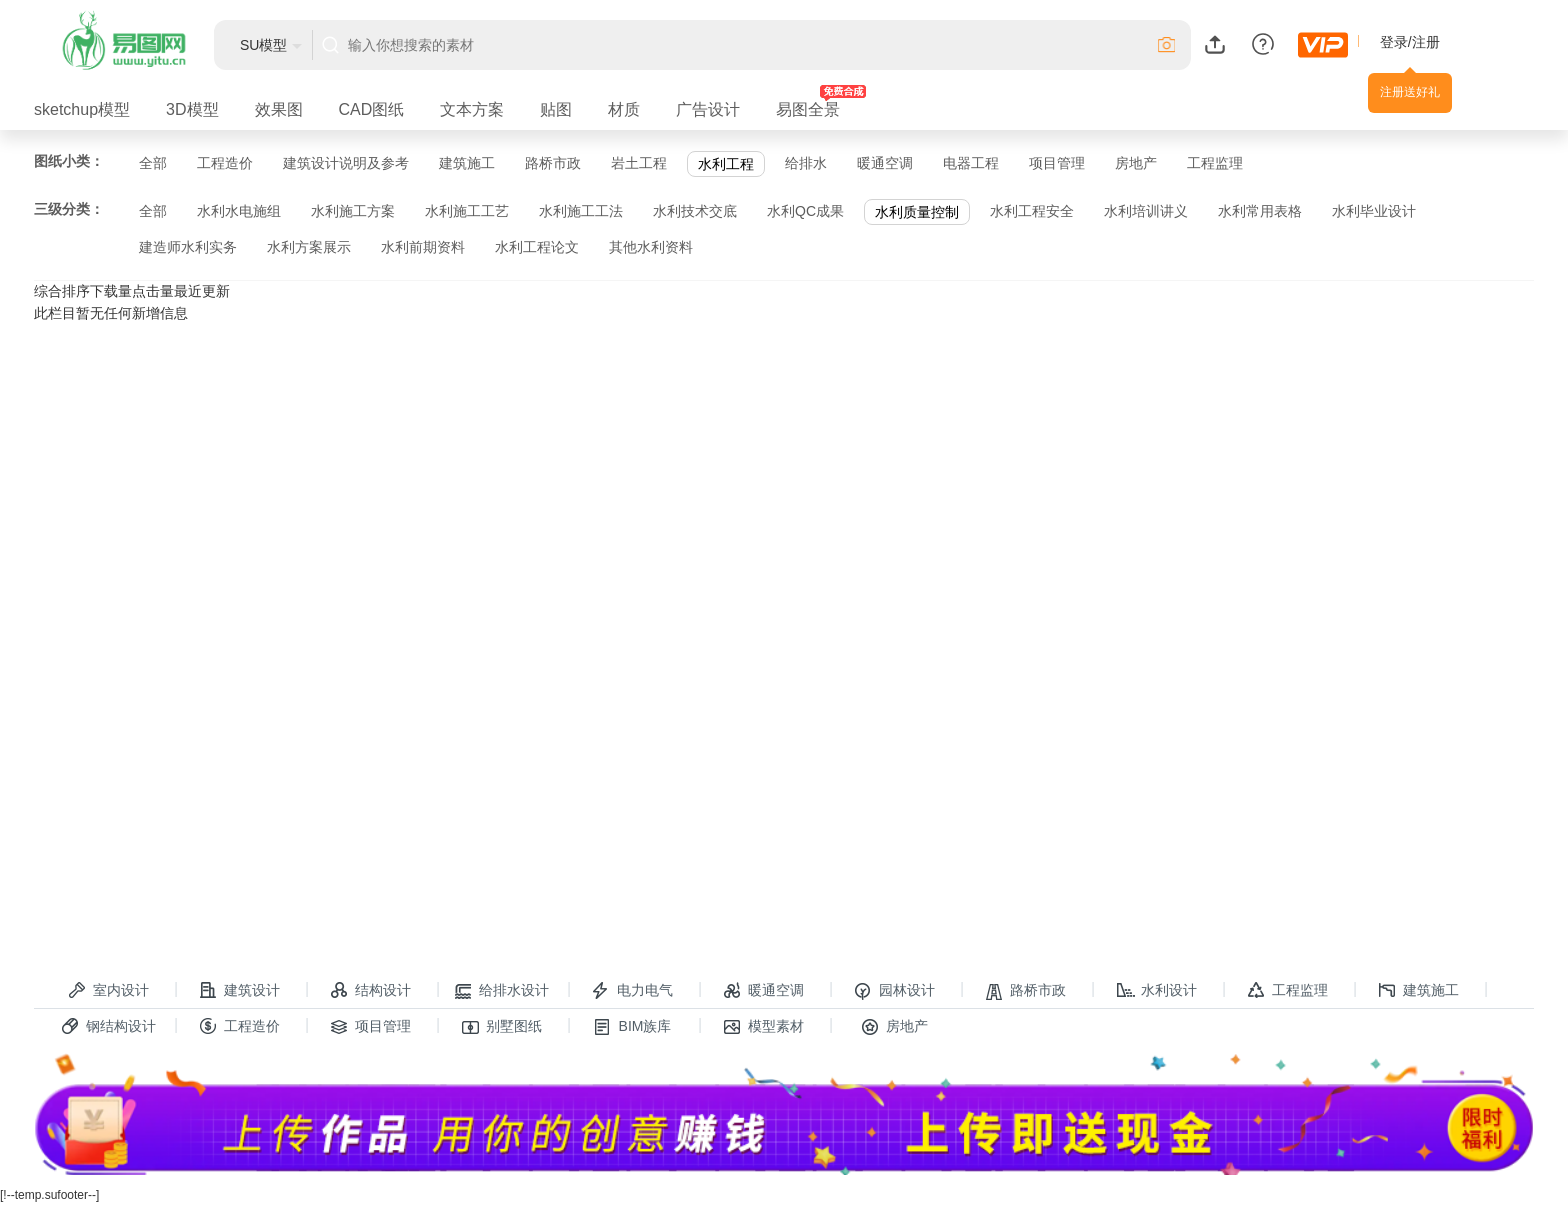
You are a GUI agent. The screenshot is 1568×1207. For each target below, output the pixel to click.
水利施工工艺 (467, 211)
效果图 (279, 109)
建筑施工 (467, 163)
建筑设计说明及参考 (346, 163)
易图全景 (808, 109)
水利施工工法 (581, 211)
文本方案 (472, 109)
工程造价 (225, 163)
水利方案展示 (309, 247)
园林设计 (895, 991)
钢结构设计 (109, 1027)
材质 (624, 109)
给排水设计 (502, 991)
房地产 (1136, 163)
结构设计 (371, 991)
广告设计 (708, 109)
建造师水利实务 (188, 247)
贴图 (556, 109)
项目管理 (1057, 163)
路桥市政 (553, 163)
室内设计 (109, 991)
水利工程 (726, 164)
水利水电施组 (239, 211)
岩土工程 (639, 163)
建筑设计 (240, 991)
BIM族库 (633, 1027)
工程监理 (1215, 163)
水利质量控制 (917, 212)
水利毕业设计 (1374, 211)
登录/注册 (1410, 42)
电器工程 (971, 163)
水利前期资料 (423, 247)
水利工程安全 (1032, 211)
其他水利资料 (651, 247)
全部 (153, 163)
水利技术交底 (695, 211)
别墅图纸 (502, 1027)
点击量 (153, 291)
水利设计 (1157, 991)
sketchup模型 (82, 109)
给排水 (806, 163)
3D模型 (192, 109)
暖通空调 (885, 163)
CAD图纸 (372, 109)
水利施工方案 (353, 211)
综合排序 (62, 291)
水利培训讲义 (1146, 211)
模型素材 (764, 1027)
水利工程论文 (537, 247)
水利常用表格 (1260, 211)
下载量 (111, 291)
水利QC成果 (805, 211)
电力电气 (633, 991)
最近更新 (202, 291)
